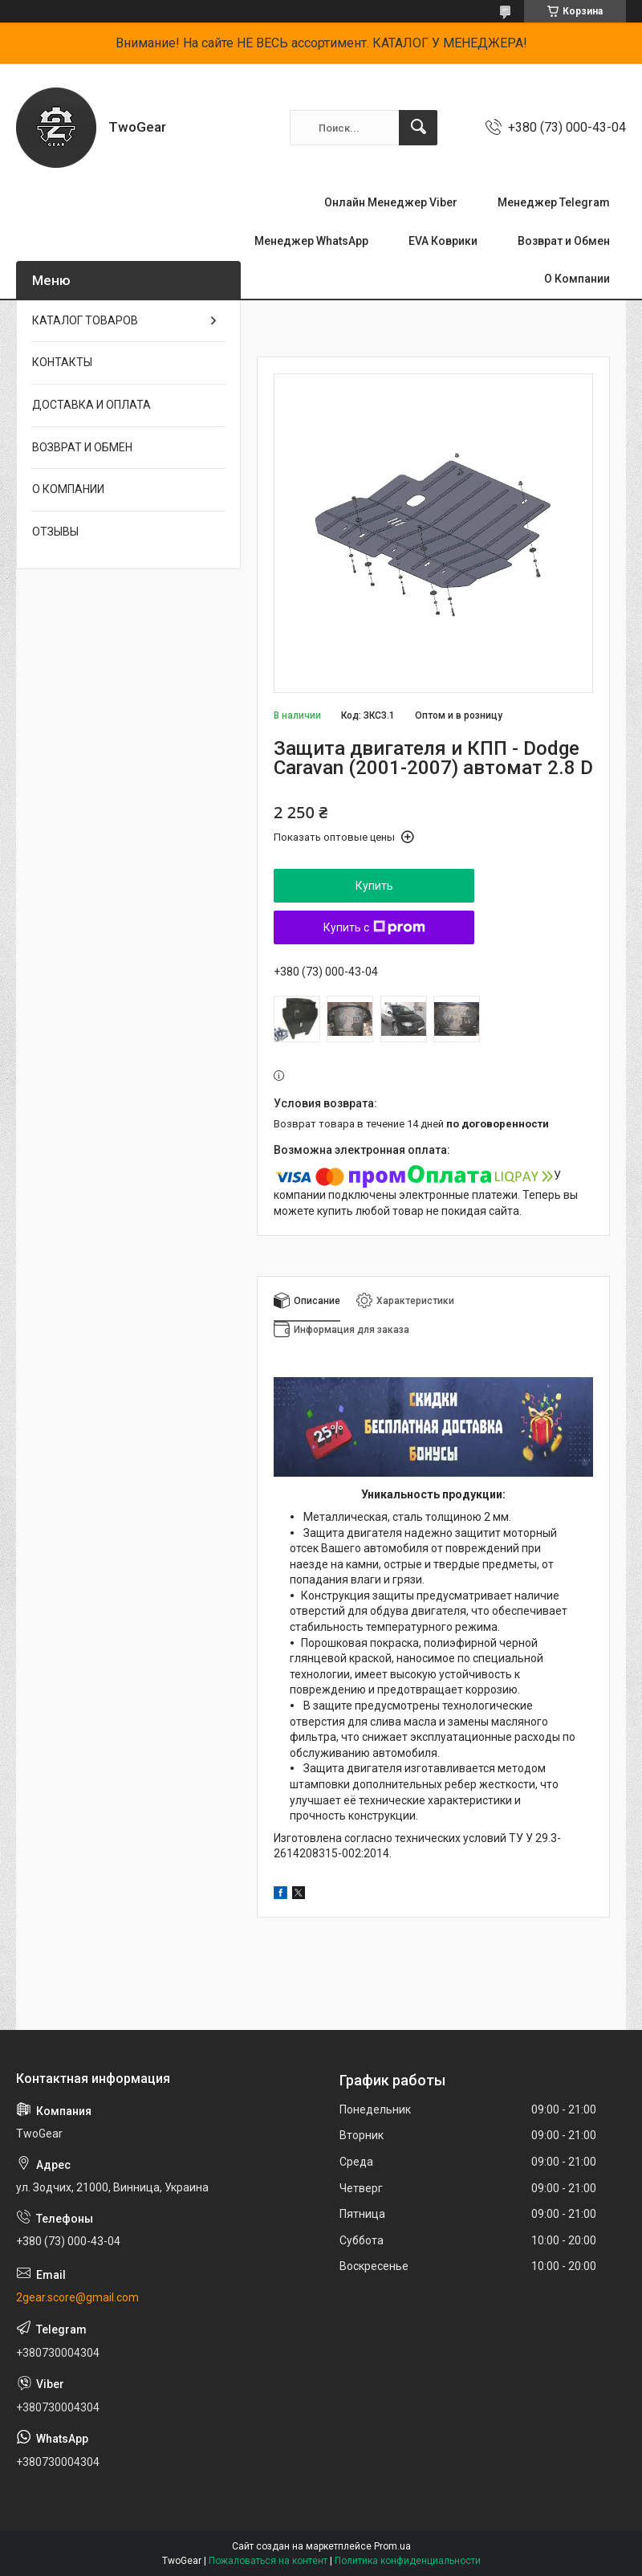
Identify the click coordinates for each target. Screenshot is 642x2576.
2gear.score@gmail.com (77, 2297)
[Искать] (418, 127)
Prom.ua (392, 2546)
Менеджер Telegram (554, 202)
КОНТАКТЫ (62, 362)
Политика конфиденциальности (408, 2560)
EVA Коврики (442, 240)
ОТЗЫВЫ (55, 531)
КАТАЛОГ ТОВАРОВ (85, 320)
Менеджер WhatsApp (311, 240)
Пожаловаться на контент (268, 2560)
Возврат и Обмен (564, 240)
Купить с (374, 927)
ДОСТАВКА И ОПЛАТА (91, 404)
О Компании (577, 278)
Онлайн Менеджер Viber (390, 202)
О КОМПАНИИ (68, 489)
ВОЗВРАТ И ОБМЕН (82, 447)
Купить (374, 885)
